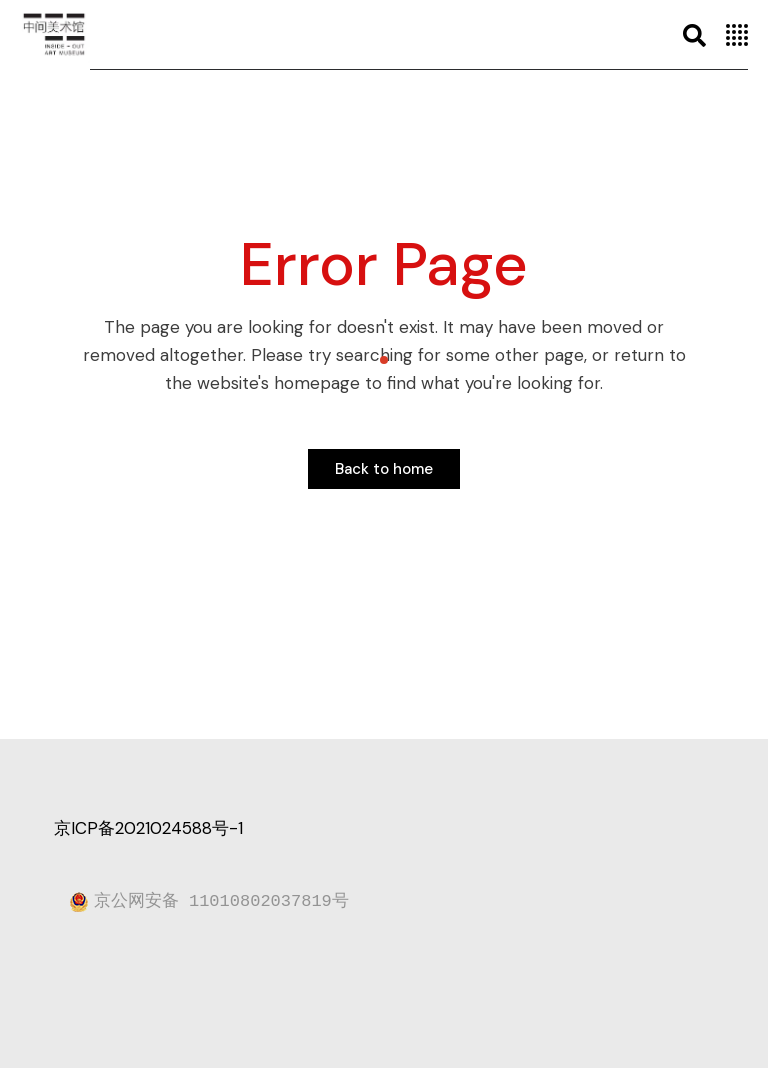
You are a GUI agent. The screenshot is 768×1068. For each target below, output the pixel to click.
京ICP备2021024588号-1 (148, 828)
